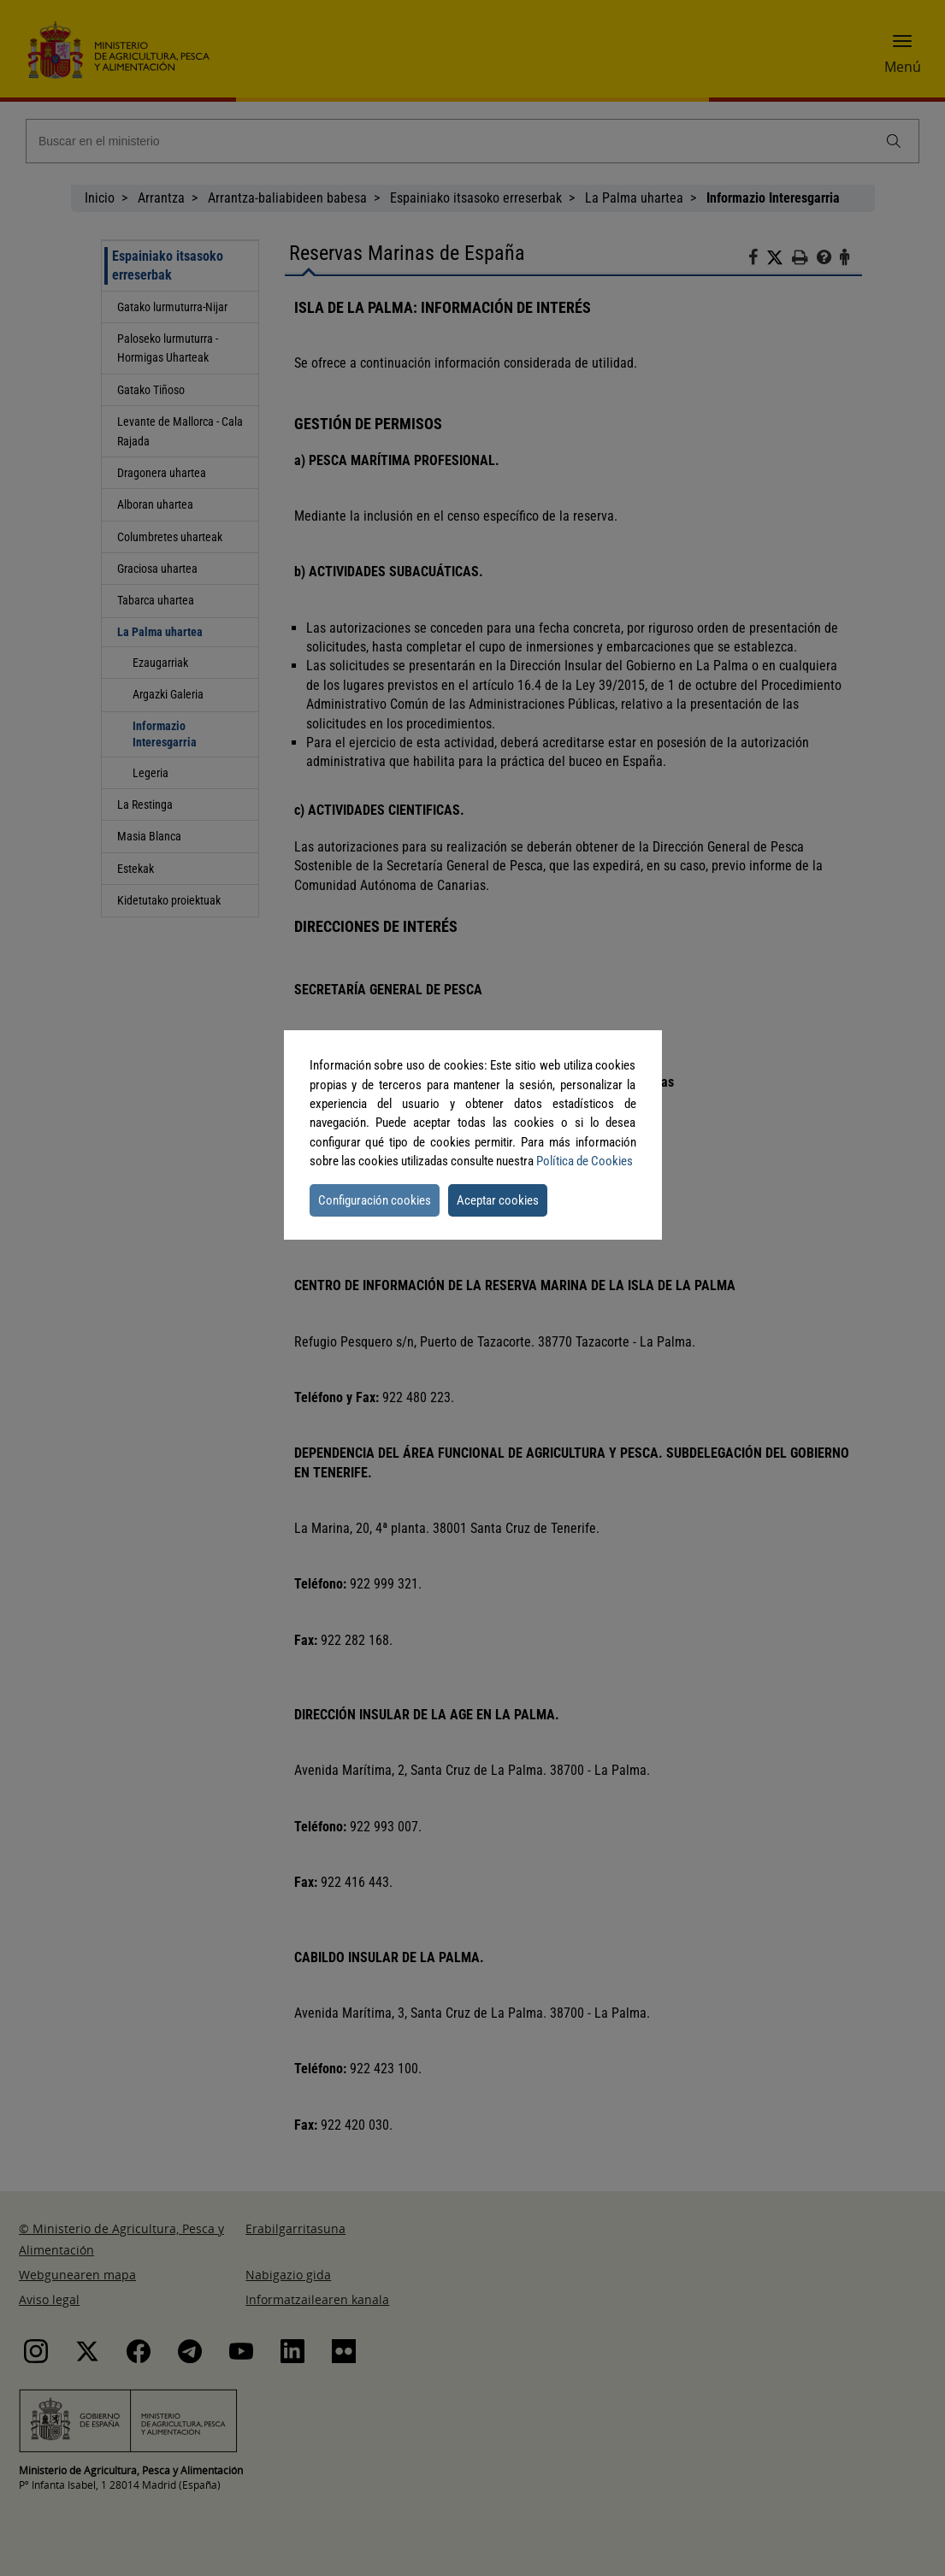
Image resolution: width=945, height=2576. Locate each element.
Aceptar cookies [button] (498, 1200)
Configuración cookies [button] (374, 1200)
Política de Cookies (584, 1161)
